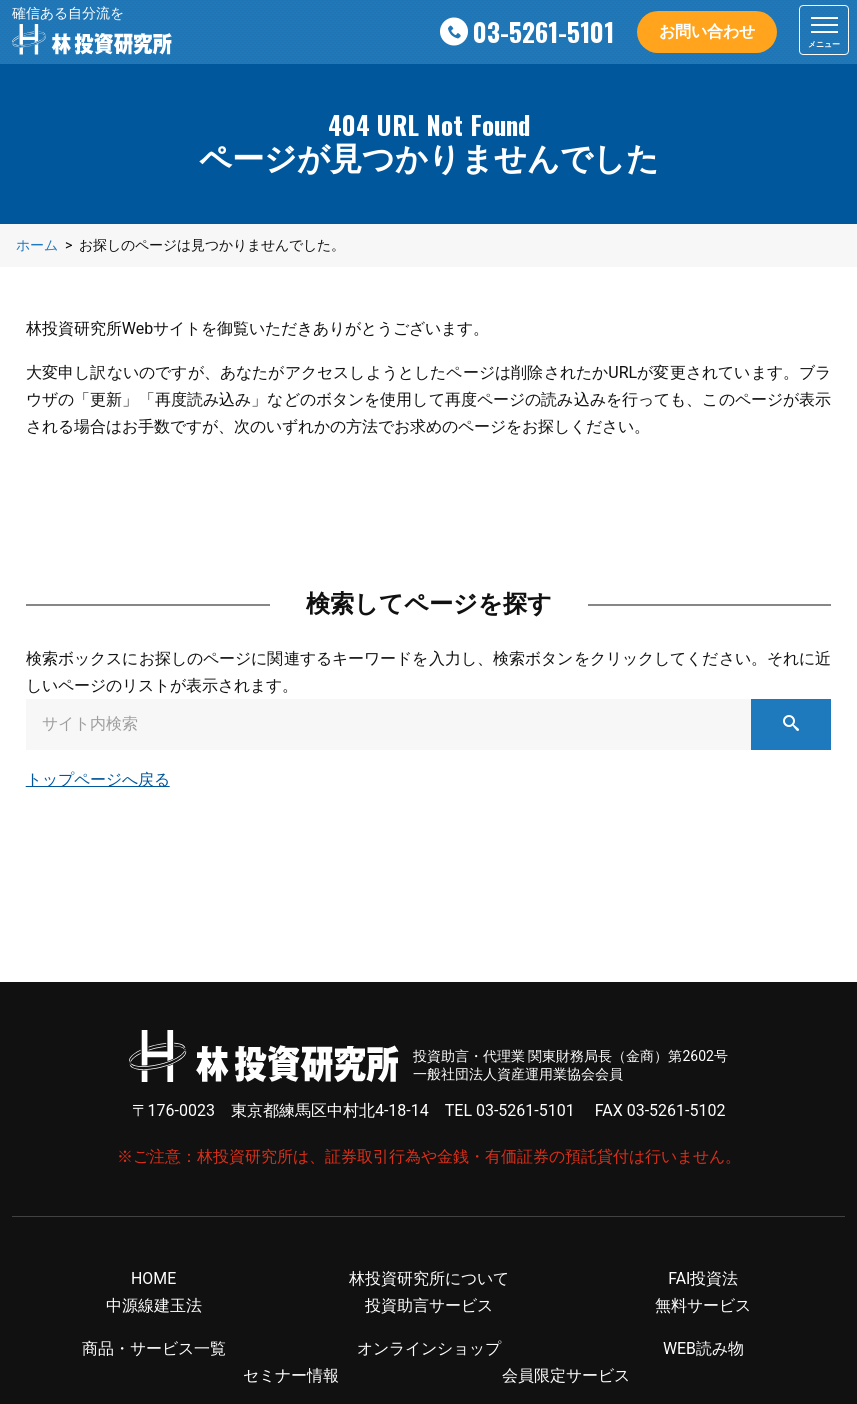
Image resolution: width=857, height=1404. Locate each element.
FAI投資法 (703, 1278)
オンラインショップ (429, 1348)
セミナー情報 (291, 1376)
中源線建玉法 (154, 1305)
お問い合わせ (707, 31)
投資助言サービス (429, 1305)
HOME (153, 1278)
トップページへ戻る (98, 779)
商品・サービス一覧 (154, 1348)
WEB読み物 (703, 1348)
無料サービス (703, 1305)
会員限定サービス (566, 1376)
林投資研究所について (429, 1278)
